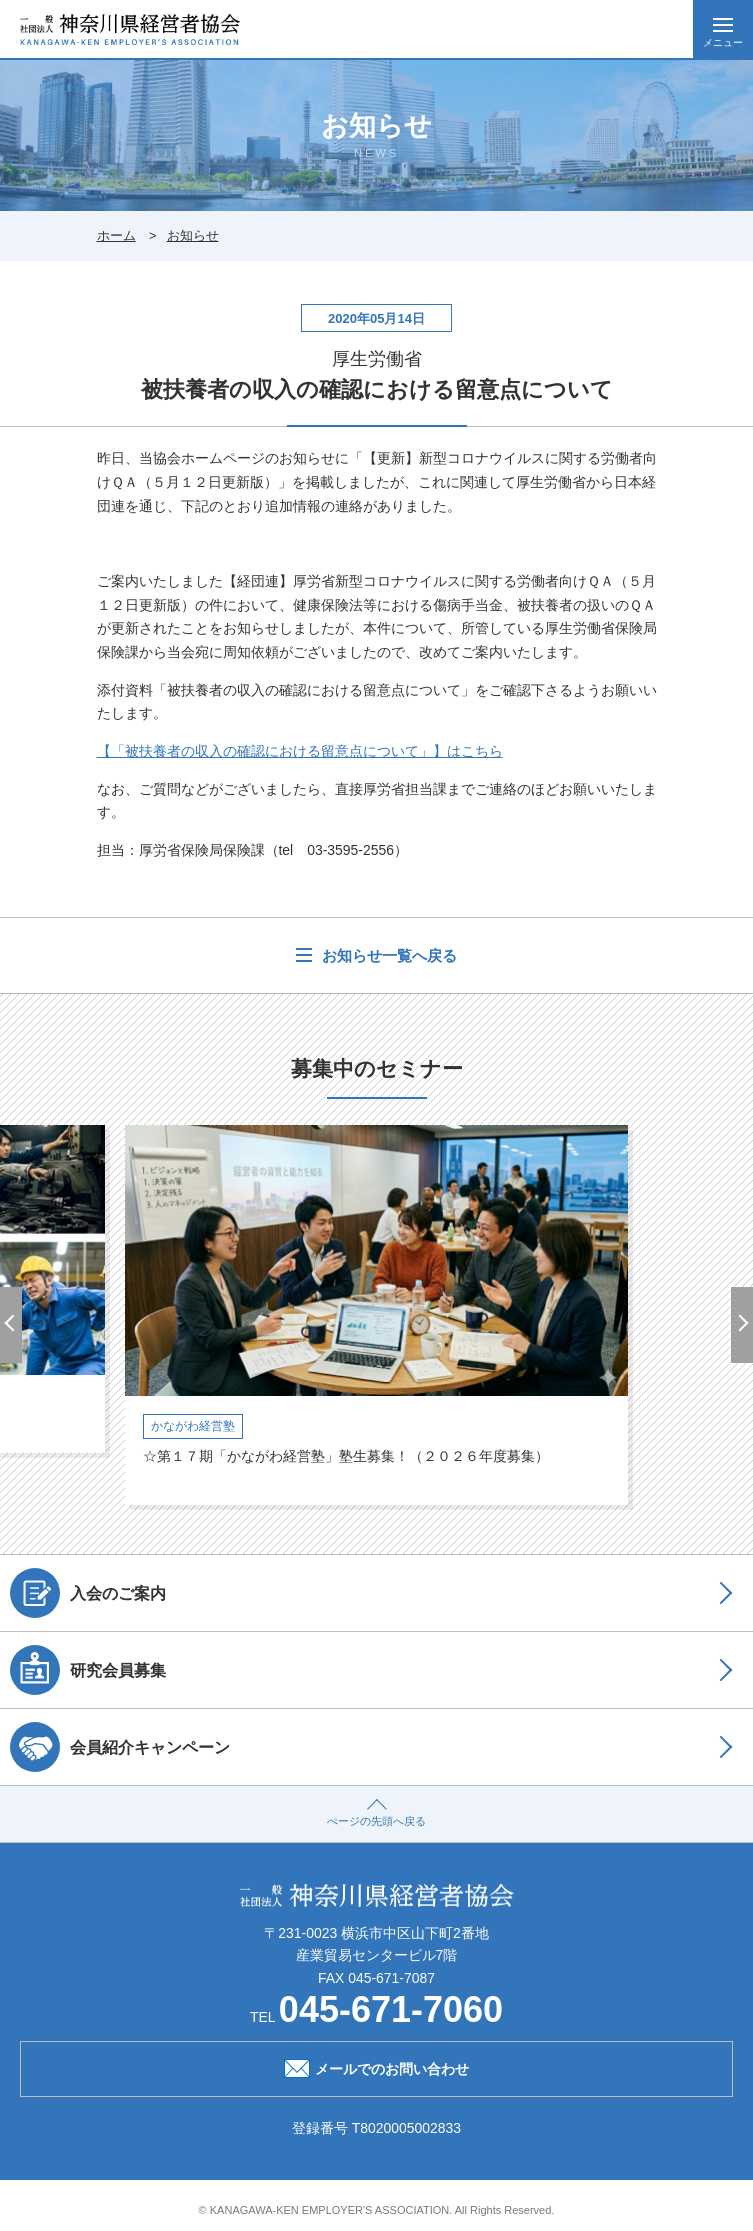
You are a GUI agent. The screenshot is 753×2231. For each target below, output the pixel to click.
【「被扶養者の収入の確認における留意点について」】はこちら (300, 751)
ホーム (116, 235)
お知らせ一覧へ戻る (386, 955)
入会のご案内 (88, 1593)
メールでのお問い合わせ (376, 2067)
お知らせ (193, 235)
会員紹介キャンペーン (120, 1747)
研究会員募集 (88, 1670)
